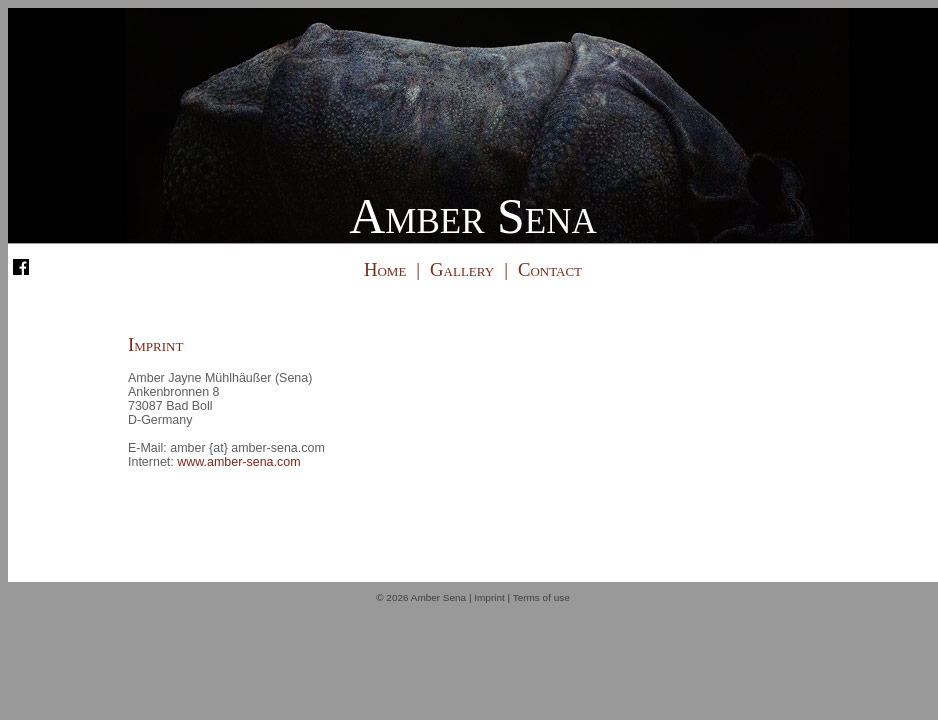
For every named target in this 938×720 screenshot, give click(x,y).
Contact (550, 269)
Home (385, 269)
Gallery (462, 269)
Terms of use (541, 597)
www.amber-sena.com (238, 462)
